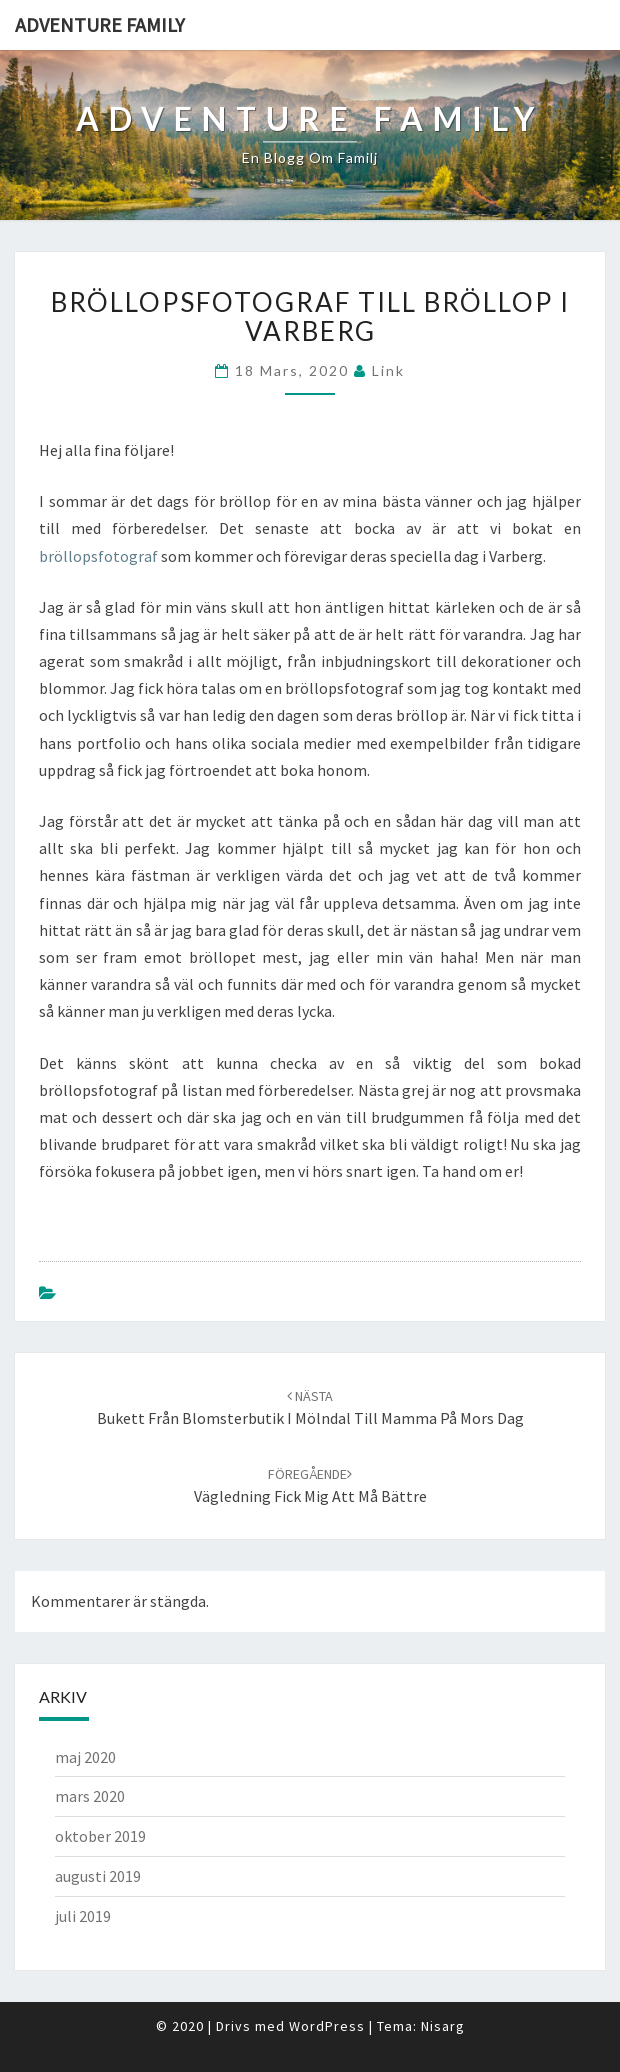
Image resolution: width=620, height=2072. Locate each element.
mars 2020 (90, 1796)
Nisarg (443, 2026)
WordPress (327, 2026)
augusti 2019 (98, 1876)
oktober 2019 (100, 1836)
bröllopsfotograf (100, 556)
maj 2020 (85, 1757)
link (388, 370)
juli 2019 (83, 1916)
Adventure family (100, 24)
